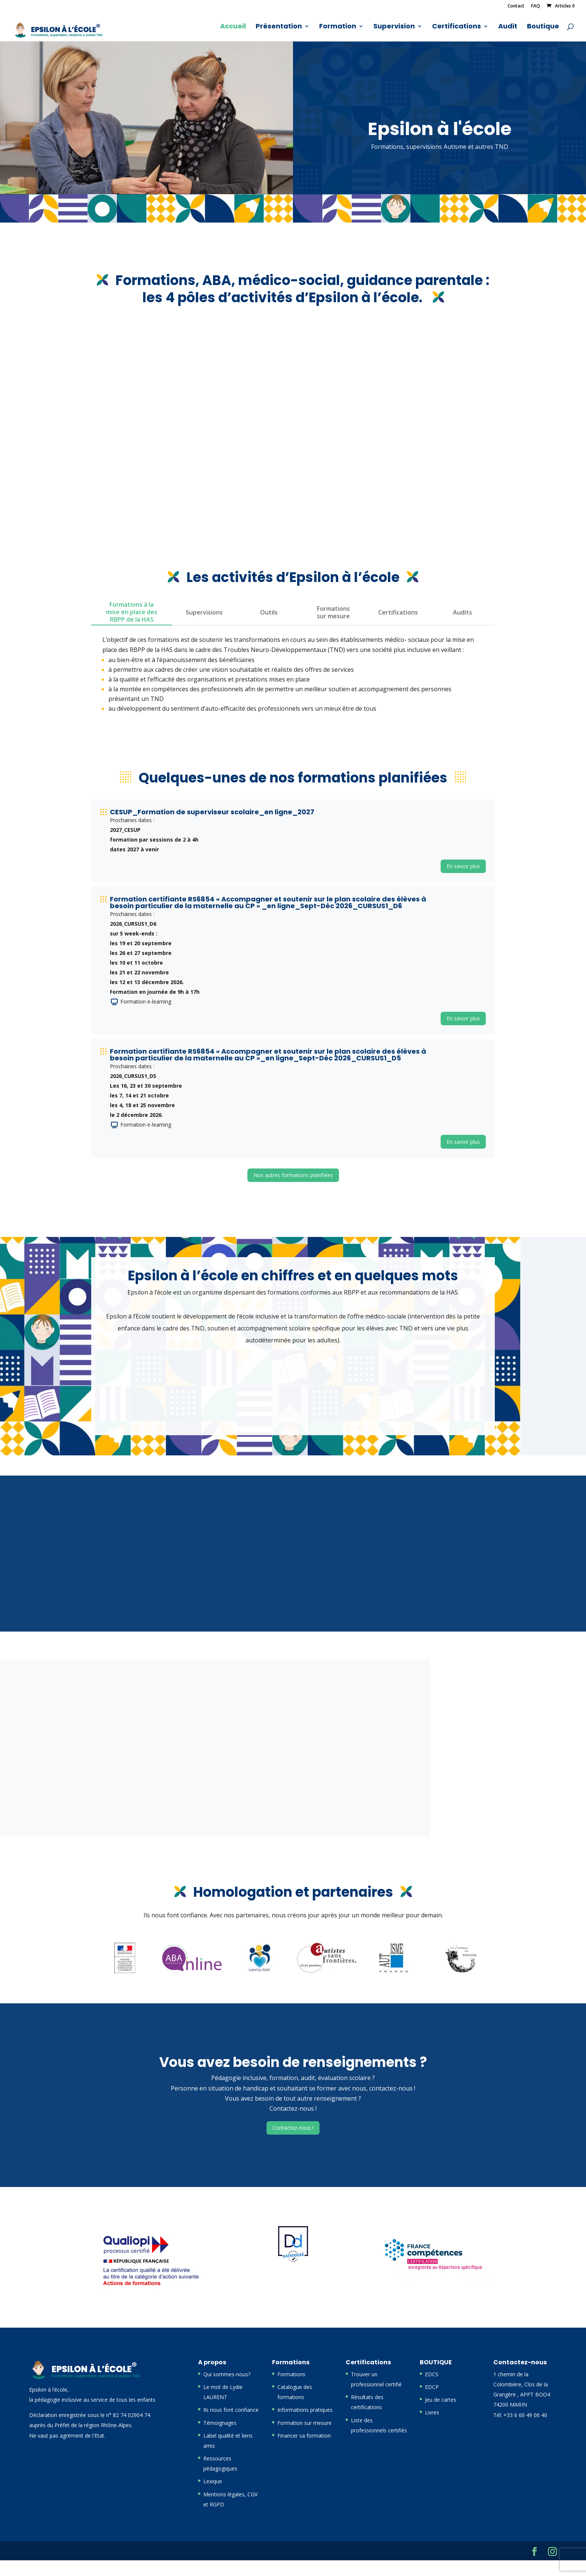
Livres (432, 2412)
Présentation (279, 27)
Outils (269, 612)
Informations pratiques (305, 2409)
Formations (291, 2374)
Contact (516, 6)
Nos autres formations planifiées (293, 1175)
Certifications (456, 27)
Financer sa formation (304, 2435)
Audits (462, 612)
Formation (337, 27)
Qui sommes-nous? (226, 2374)
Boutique (543, 27)
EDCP (432, 2386)
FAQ (535, 6)
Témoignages (220, 2422)
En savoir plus (463, 866)
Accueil (233, 27)
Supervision (394, 27)
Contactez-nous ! (293, 2127)
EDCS (431, 2374)
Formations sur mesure (333, 612)
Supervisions (204, 612)
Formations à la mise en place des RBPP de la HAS (131, 612)
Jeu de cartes (440, 2399)
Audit (507, 27)
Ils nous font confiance (231, 2409)
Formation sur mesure (304, 2422)
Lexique (212, 2481)
